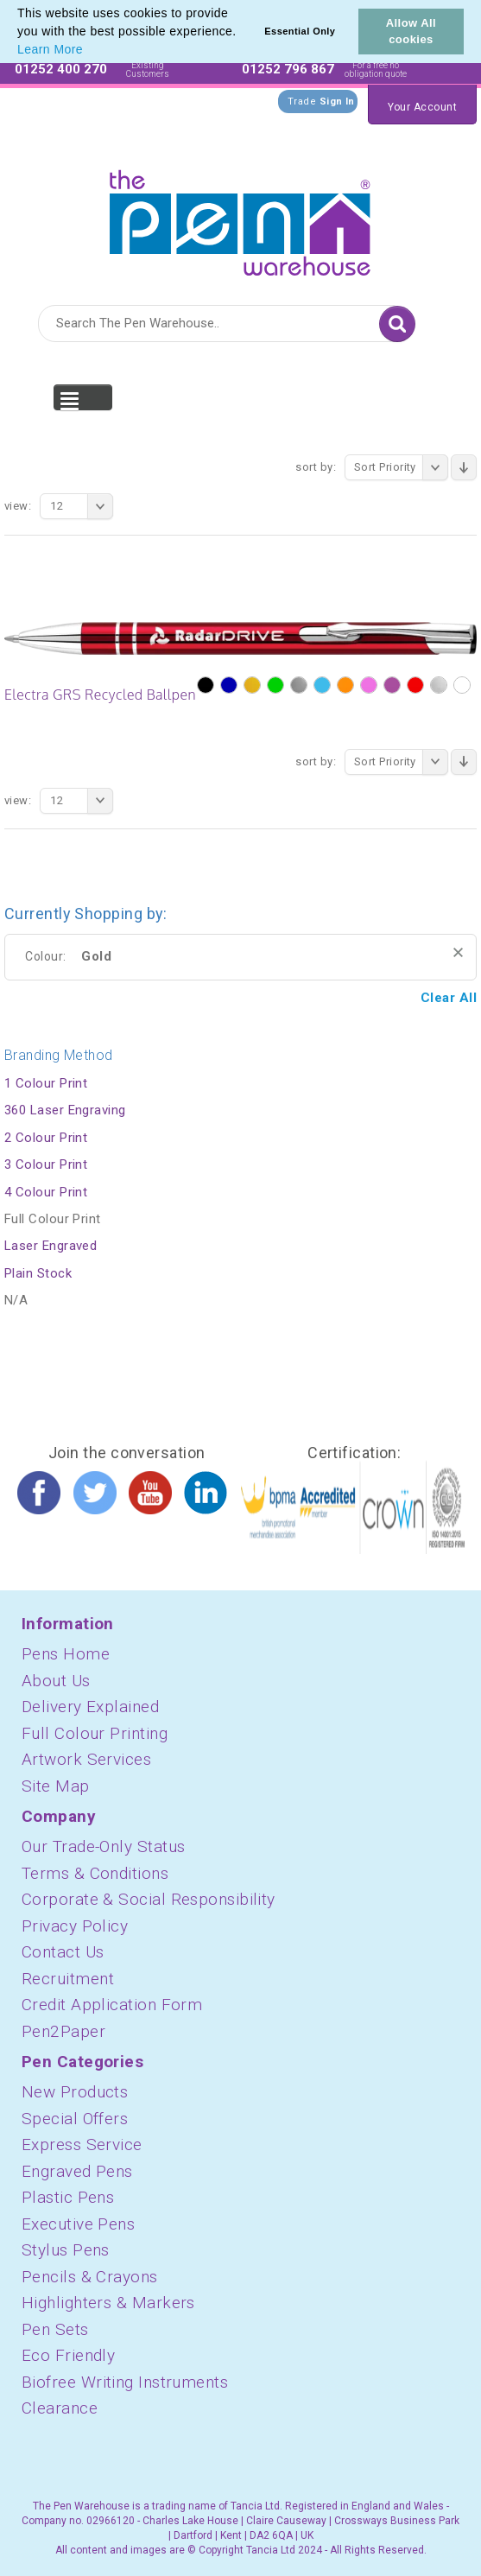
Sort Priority (401, 467)
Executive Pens (78, 2224)
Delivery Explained (90, 1706)
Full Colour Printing (95, 1733)
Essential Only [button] (299, 31)
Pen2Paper (63, 2031)
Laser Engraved (50, 1245)
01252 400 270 (61, 69)
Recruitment (68, 1979)
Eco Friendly (68, 2355)
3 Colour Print (45, 1164)
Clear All (449, 998)
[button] (89, 51)
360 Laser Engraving (65, 1110)
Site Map (56, 1786)
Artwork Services (86, 1759)
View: (17, 505)
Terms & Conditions (95, 1873)
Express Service (82, 2144)
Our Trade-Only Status (103, 1846)
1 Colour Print (45, 1083)
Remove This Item (458, 952)
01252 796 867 (288, 69)
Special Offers (75, 2119)
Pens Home (66, 1654)
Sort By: (315, 466)
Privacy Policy (75, 1926)
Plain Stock (38, 1273)
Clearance (60, 2408)
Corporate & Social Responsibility (148, 1899)
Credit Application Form (112, 2004)
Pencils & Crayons (90, 2277)
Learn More (50, 49)
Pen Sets (55, 2329)
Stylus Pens (66, 2250)
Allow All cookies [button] (411, 31)
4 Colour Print (45, 1192)
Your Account (422, 107)
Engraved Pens (77, 2171)
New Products (75, 2092)
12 (81, 506)
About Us (56, 1681)
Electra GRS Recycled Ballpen (100, 694)
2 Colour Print (45, 1137)
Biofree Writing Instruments (125, 2382)
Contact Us (63, 1952)
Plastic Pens (68, 2197)
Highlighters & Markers (108, 2303)
